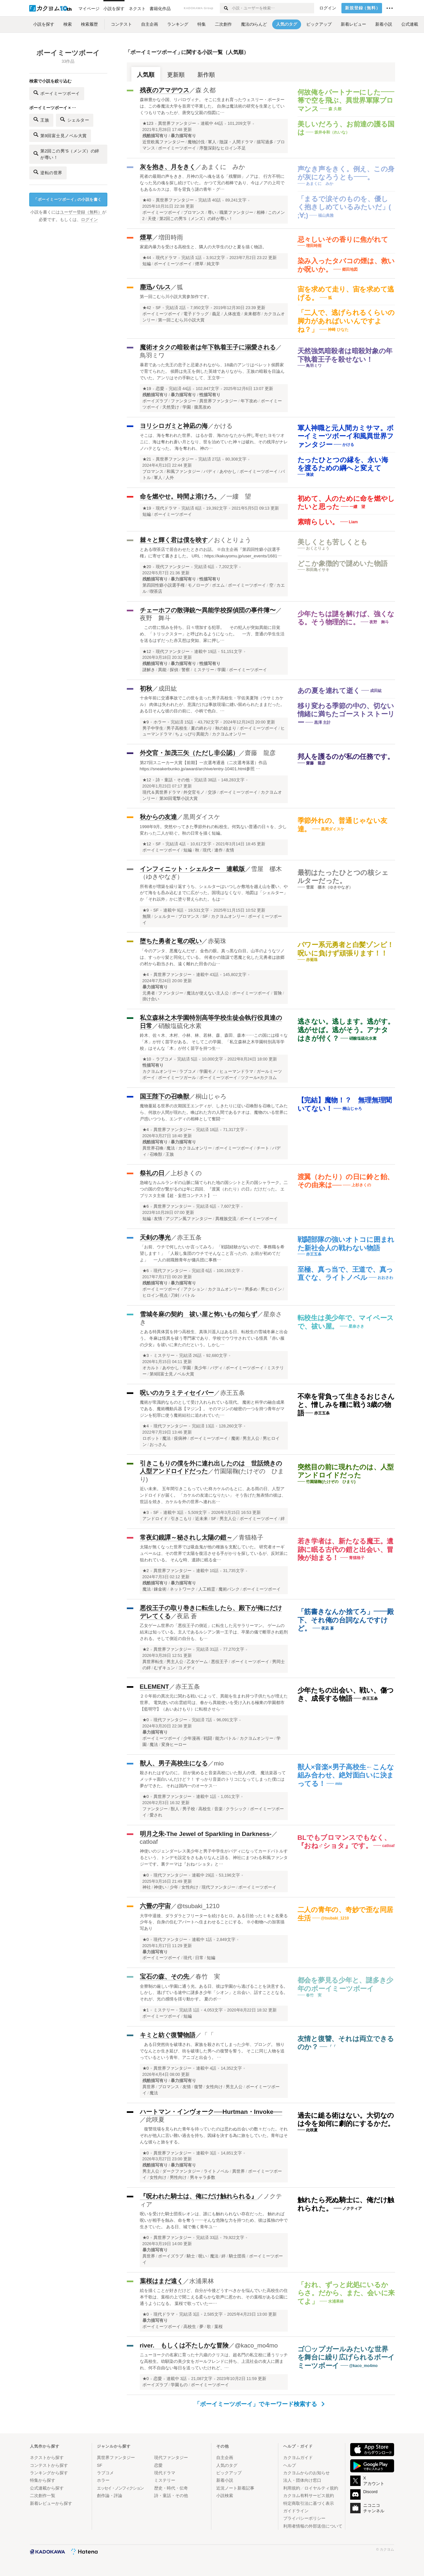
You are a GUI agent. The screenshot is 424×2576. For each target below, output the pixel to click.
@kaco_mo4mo (256, 2345)
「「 (208, 2035)
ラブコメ (164, 1059)
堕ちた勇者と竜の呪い (171, 941)
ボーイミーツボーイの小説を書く (67, 199)
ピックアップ (229, 2472)
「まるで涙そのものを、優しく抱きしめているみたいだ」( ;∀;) (344, 207)
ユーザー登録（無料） (81, 212)
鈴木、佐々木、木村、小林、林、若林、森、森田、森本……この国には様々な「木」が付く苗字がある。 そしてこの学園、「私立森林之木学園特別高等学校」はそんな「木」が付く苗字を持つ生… (214, 1042)
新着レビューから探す (51, 2503)
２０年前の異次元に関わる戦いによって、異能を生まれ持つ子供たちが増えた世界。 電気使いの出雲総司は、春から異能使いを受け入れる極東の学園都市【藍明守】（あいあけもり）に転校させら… (214, 1702)
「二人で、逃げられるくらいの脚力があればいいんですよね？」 (346, 321)
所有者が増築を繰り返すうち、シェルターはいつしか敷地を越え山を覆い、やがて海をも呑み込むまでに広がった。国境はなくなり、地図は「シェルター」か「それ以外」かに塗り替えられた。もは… (214, 893)
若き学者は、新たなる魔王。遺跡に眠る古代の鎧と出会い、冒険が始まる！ (346, 1549)
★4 (145, 974)
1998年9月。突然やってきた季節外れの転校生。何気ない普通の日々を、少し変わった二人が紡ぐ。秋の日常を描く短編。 (213, 830)
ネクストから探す (47, 2457)
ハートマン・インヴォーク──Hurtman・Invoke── (211, 2111)
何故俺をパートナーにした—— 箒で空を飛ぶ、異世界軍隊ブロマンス (346, 100)
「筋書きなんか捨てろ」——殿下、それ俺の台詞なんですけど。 (346, 1620)
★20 (146, 567)
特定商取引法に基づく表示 (308, 2503)
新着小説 (224, 2480)
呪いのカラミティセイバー (177, 1392)
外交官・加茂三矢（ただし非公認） (189, 752)
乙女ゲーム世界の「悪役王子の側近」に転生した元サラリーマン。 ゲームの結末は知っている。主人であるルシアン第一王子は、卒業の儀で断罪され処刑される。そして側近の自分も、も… (214, 1632)
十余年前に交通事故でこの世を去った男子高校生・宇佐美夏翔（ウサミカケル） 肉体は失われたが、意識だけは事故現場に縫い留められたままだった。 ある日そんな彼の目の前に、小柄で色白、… (212, 704)
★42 (146, 308)
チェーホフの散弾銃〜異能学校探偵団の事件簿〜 (208, 610)
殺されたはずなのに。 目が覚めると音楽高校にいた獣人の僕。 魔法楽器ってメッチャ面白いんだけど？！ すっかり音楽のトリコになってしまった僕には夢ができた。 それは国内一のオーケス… (213, 1779)
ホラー (159, 722)
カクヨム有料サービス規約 (308, 2495)
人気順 (145, 75)
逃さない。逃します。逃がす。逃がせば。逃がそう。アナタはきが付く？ (346, 1030)
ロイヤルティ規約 (321, 2488)
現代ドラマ (166, 257)
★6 (145, 1206)
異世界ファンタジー (177, 123)
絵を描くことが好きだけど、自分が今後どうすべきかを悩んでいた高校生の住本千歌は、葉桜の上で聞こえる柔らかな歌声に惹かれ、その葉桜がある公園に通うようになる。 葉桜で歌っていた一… (214, 2297)
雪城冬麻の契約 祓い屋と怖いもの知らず (198, 1314)
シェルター (74, 119)
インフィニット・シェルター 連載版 (192, 868)
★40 (146, 200)
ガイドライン (296, 2510)
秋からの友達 (158, 816)
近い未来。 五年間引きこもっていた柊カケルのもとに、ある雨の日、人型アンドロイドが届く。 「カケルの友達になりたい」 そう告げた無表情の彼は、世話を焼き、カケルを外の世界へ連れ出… (213, 1495)
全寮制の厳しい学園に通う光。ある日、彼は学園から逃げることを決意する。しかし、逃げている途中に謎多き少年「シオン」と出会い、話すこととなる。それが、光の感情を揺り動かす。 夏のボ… (214, 1993)
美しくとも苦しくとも (333, 542)
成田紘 (167, 688)
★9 (145, 722)
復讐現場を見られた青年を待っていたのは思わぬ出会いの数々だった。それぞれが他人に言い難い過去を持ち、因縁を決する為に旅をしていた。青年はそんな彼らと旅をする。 (214, 2135)
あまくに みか (223, 166)
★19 (146, 388)
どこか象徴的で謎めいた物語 (343, 563)
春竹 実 (207, 1976)
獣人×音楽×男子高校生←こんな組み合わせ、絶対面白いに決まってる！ (346, 1775)
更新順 (176, 75)
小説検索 (224, 2495)
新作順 (206, 75)
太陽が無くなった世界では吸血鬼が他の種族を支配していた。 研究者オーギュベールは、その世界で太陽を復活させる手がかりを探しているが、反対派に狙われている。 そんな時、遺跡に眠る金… (214, 1553)
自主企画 (224, 2457)
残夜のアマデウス (164, 90)
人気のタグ (226, 2465)
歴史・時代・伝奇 (171, 2488)
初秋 (146, 688)
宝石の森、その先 (164, 1976)
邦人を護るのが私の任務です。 (346, 756)
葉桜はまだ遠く (161, 2281)
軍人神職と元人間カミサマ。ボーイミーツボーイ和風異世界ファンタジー (346, 436)
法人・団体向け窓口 (302, 2480)
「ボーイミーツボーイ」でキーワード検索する (259, 2404)
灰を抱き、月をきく (167, 166)
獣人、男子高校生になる (174, 1763)
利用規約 (291, 2488)
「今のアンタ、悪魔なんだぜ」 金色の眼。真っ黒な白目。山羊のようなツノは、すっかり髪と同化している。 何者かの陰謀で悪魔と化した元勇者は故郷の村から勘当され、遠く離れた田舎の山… (212, 957)
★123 (147, 123)
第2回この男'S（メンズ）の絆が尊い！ (66, 154)
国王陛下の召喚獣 (164, 1096)
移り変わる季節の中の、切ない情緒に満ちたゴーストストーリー (346, 714)
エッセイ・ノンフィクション (120, 2488)
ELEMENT (154, 1686)
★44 (146, 257)
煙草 (146, 237)
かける (223, 426)
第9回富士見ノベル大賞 (60, 135)
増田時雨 (170, 237)
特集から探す (42, 2480)
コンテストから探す (49, 2465)
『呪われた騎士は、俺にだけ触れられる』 (198, 2196)
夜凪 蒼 (187, 1616)
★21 (146, 459)
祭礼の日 (152, 1173)
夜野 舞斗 (155, 618)
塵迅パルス (155, 287)
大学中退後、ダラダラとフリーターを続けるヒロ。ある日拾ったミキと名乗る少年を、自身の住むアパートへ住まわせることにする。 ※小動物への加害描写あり (214, 1922)
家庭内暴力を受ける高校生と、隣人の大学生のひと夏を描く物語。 (203, 246)
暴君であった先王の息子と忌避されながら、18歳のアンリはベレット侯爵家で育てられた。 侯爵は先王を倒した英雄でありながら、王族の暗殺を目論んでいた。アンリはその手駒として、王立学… (212, 371)
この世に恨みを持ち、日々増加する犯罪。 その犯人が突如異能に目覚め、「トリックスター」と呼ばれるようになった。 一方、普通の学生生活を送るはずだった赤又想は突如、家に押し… (212, 634)
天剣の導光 (155, 1237)
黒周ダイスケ (201, 816)
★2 (145, 1570)
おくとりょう (232, 540)
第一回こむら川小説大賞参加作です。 (176, 296)
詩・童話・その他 (173, 780)
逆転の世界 (47, 172)
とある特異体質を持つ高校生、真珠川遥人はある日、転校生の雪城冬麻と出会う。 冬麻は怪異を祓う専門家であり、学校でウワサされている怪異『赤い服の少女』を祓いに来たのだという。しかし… (214, 1338)
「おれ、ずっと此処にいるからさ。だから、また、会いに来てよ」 (346, 2293)
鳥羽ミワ (152, 355)
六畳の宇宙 (155, 1906)
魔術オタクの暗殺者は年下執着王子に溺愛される (208, 347)
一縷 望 (238, 496)
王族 (41, 119)
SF (158, 308)
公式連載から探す (47, 2488)
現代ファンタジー (173, 567)
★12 (146, 651)
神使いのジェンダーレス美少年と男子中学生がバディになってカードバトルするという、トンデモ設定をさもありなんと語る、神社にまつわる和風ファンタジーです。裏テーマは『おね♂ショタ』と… (214, 1858)
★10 (146, 1059)
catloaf (149, 1841)
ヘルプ (289, 2465)
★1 (145, 2010)
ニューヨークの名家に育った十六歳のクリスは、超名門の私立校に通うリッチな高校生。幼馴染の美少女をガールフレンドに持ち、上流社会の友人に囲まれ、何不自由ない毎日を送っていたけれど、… (214, 2361)
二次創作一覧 (42, 2495)
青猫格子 (251, 1537)
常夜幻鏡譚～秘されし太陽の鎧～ (186, 1537)
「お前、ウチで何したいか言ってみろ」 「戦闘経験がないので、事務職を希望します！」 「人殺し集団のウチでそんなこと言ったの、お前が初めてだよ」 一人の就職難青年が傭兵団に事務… (212, 1253)
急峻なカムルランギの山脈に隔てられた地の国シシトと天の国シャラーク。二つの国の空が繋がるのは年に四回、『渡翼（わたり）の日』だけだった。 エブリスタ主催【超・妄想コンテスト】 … (214, 1189)
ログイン (327, 8)
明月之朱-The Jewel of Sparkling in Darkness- (206, 1833)
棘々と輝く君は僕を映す (174, 540)
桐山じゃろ (210, 1096)
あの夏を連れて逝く (329, 690)
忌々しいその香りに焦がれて (343, 239)
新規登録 (362, 8)
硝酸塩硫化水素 (180, 1025)
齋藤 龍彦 (260, 752)
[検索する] (225, 8)
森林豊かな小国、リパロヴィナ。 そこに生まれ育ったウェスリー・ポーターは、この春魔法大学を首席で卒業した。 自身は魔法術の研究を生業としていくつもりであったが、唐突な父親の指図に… (212, 106)
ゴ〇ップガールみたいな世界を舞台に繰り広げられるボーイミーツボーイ (346, 2357)
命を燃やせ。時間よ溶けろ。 (180, 496)
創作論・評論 (109, 2495)
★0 (145, 1720)
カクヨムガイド (298, 2457)
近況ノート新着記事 (235, 2488)
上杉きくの (186, 1173)
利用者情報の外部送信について (312, 2526)
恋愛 (160, 388)
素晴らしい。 (318, 522)
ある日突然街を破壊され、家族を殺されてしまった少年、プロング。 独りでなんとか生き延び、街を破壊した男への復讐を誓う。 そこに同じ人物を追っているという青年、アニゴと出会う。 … (212, 2051)
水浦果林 (201, 2281)
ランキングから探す (49, 2472)
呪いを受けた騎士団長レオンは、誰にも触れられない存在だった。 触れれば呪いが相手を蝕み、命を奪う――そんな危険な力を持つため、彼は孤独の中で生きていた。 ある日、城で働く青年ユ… (214, 2220)
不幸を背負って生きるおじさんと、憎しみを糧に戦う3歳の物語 (346, 1405)
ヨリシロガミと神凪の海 (174, 426)
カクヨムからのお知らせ (306, 2472)
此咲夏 (155, 2119)
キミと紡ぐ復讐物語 (167, 2035)
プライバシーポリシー (304, 2518)
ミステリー (164, 1355)
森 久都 (205, 90)
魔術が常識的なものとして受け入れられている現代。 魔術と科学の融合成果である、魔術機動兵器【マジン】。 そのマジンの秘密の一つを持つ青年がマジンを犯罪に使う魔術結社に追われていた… (212, 1409)
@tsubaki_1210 (198, 1906)
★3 (145, 1355)
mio (219, 1763)
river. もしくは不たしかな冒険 (184, 2345)
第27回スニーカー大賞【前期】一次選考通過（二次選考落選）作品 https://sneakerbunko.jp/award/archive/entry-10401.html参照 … (203, 766)
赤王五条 (189, 1237)
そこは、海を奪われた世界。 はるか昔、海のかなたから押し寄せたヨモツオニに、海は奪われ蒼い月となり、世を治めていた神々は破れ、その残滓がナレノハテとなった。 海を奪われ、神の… (214, 442)
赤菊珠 (217, 941)
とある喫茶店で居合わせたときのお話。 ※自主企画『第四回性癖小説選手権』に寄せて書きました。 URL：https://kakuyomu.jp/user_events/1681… (211, 552)
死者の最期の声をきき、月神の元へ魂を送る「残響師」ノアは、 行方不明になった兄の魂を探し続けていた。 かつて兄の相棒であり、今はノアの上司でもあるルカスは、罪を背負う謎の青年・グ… (212, 183)
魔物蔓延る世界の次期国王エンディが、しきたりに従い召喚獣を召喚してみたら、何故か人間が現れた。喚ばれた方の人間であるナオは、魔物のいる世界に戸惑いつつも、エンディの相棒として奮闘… (214, 1112)
